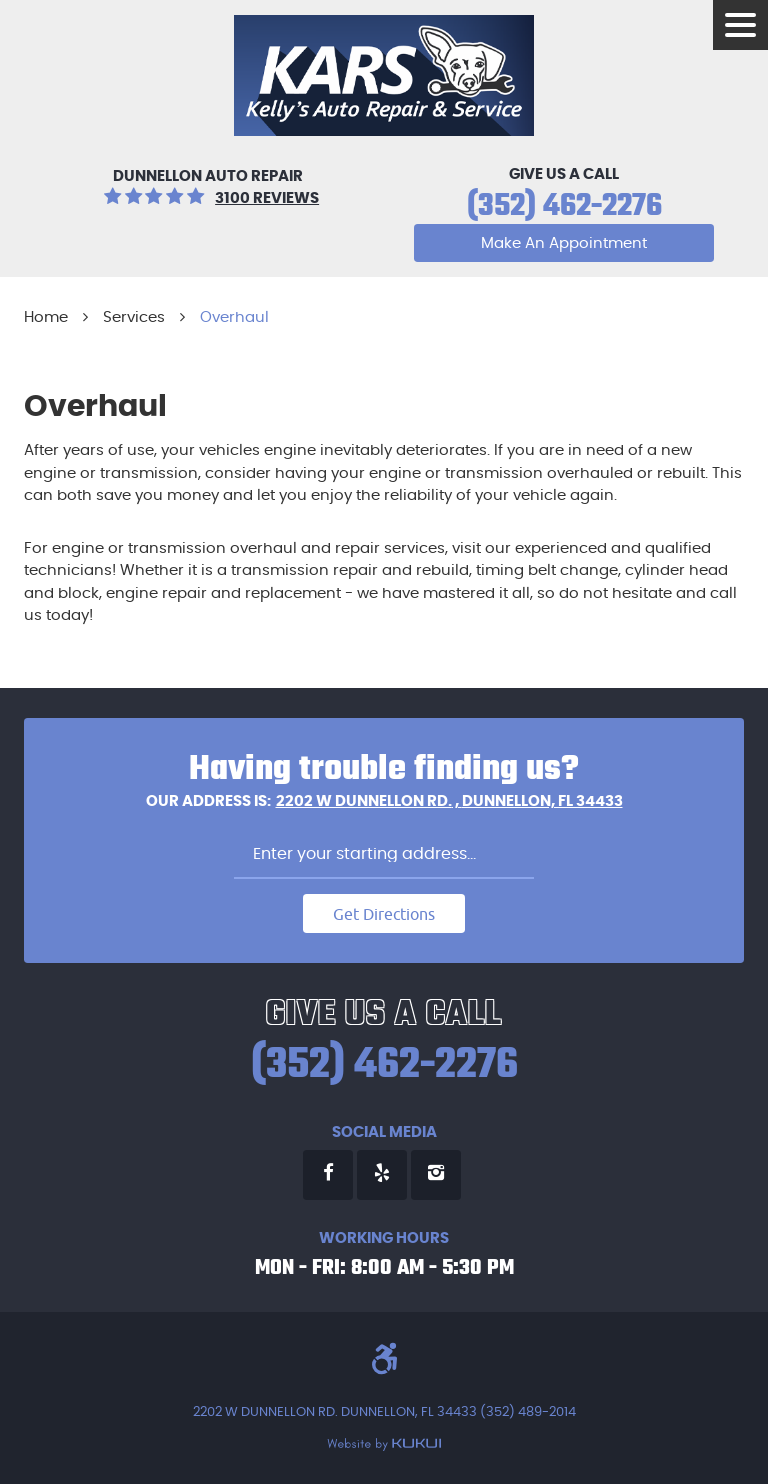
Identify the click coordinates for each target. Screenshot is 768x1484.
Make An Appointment (564, 243)
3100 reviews (267, 198)
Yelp (382, 1175)
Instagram (436, 1175)
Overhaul (234, 317)
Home (46, 317)
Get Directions (384, 914)
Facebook (328, 1175)
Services (134, 317)
